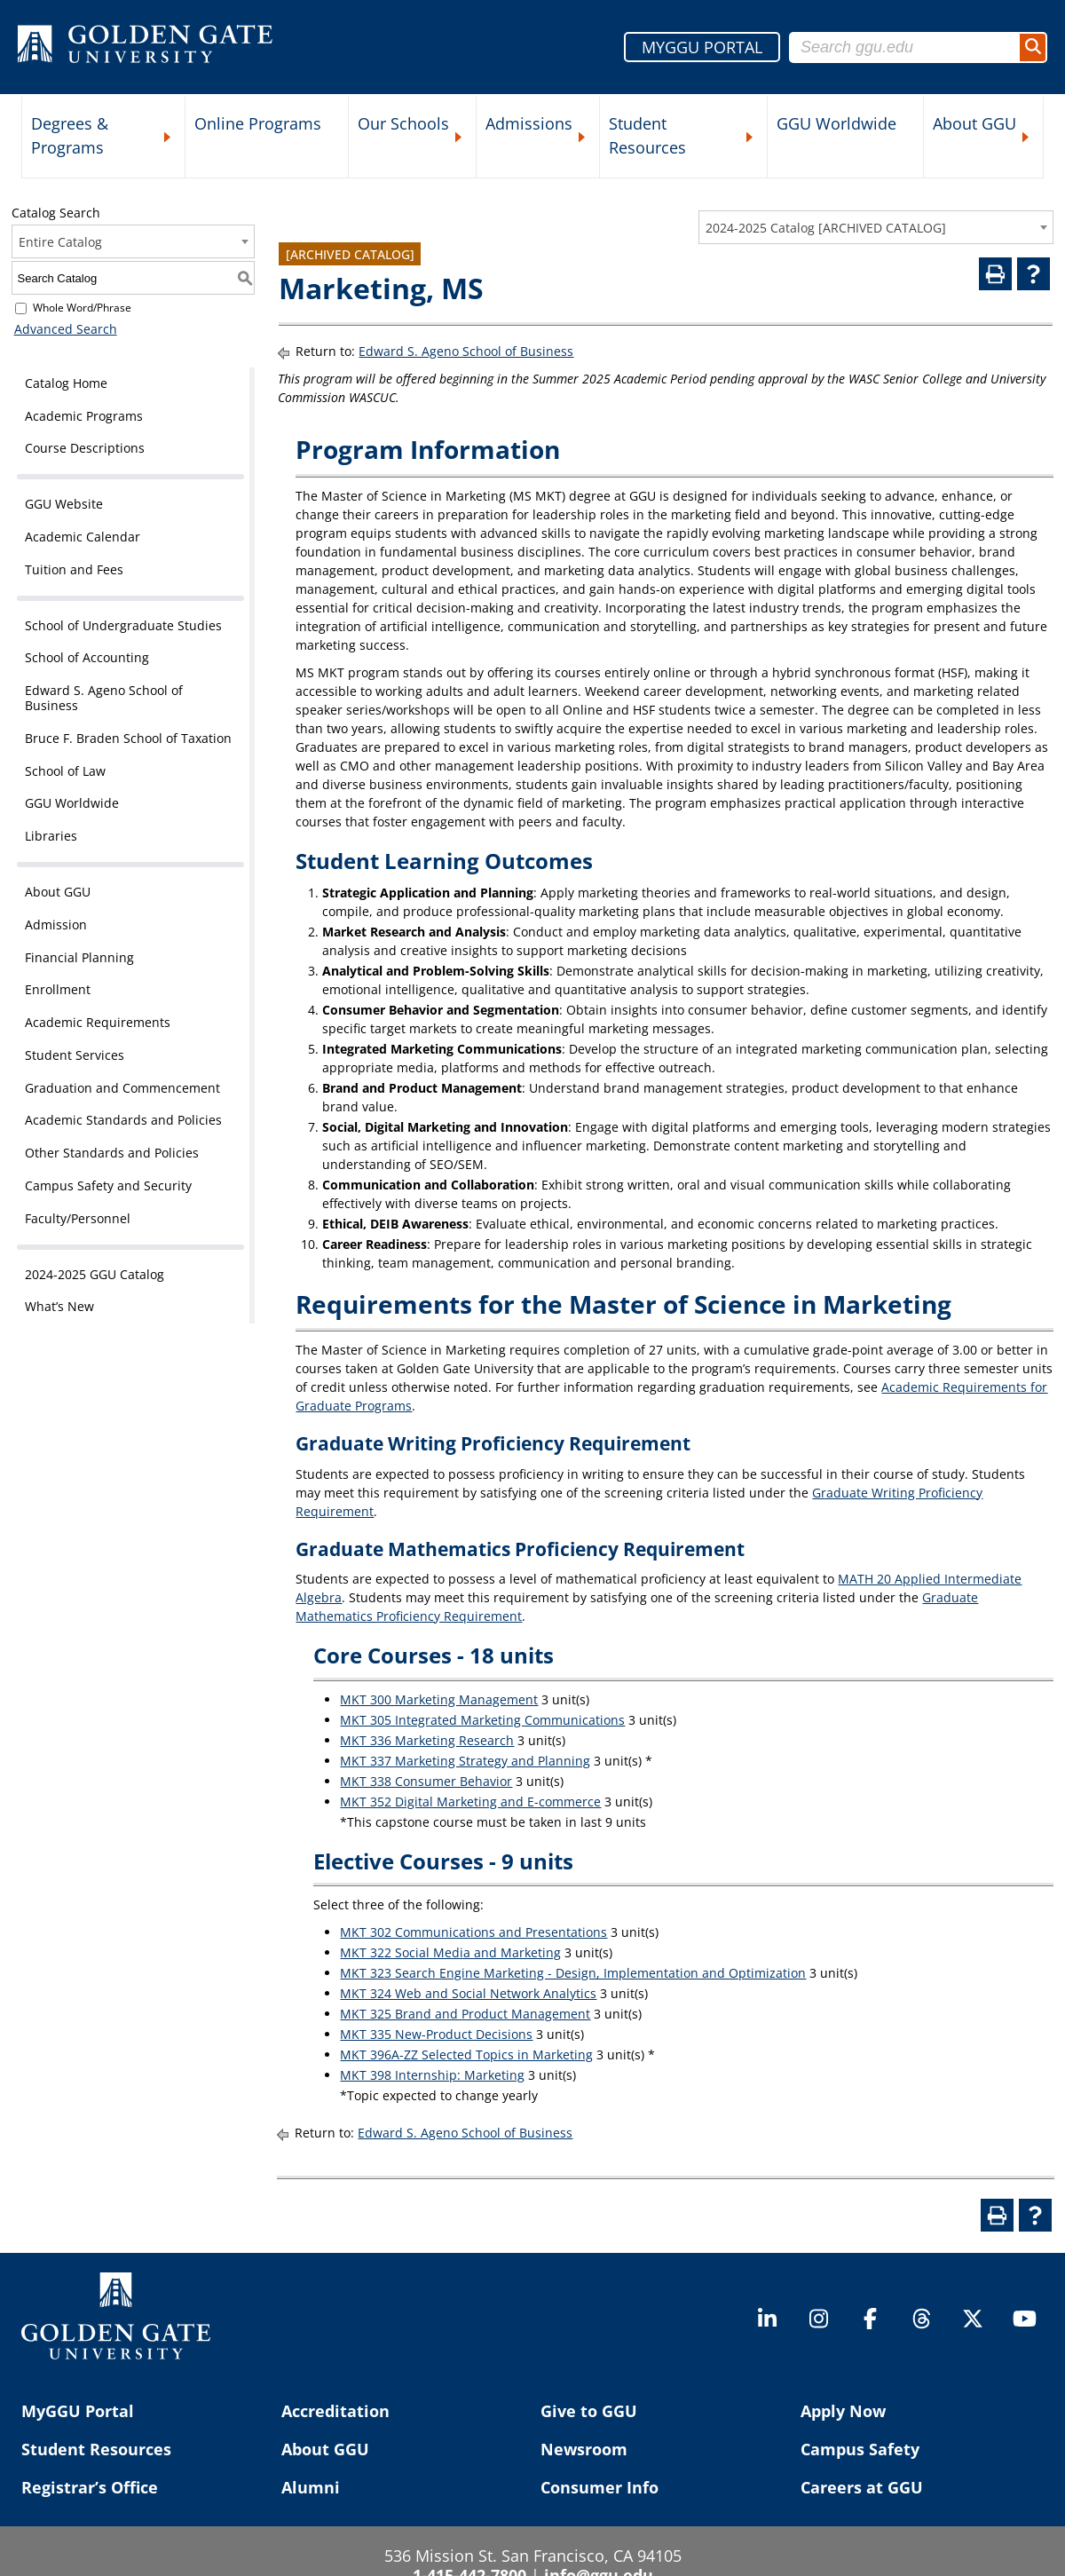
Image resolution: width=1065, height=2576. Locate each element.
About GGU (974, 123)
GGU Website (64, 503)
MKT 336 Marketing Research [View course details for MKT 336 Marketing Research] (427, 1740)
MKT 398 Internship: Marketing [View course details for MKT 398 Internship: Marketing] (432, 2074)
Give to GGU (588, 2411)
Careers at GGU (862, 2487)
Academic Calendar (82, 536)
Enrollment (58, 989)
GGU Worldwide (836, 123)
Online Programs (257, 123)
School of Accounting (87, 657)
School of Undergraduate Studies (123, 625)
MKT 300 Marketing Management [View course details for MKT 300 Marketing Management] (439, 1699)
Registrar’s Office (89, 2487)
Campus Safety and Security (108, 1185)
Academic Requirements (97, 1022)
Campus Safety (860, 2449)
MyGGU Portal (77, 2411)
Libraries (51, 835)
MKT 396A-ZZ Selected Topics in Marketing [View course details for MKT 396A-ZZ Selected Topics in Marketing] (466, 2054)
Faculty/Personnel (77, 1218)
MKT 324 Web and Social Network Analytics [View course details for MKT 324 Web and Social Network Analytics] (468, 1993)
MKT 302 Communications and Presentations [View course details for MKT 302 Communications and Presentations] (473, 1932)
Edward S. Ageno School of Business (104, 698)
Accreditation (335, 2411)
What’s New (59, 1306)
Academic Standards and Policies (123, 1119)
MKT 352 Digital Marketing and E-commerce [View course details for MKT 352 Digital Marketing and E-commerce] (470, 1801)
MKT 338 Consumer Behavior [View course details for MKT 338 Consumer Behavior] (426, 1781)
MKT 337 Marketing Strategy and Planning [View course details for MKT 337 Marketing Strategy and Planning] (465, 1760)
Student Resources (647, 135)
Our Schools (403, 123)
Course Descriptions (85, 447)
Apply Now (843, 2411)
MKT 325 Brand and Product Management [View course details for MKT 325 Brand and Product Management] (465, 2013)
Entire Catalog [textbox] (60, 241)
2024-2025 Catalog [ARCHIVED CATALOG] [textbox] (826, 227)
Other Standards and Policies (112, 1152)
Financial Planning (79, 957)
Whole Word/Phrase (82, 307)
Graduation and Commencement (122, 1087)
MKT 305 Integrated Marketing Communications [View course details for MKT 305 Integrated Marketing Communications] (482, 1719)
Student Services (74, 1055)
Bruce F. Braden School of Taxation (128, 738)
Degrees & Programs (69, 135)
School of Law (65, 771)
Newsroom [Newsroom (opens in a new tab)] (583, 2449)
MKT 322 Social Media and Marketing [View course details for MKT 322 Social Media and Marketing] (450, 1952)
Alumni (310, 2487)
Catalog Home (66, 383)
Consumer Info (599, 2487)
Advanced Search (63, 328)
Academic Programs (84, 415)
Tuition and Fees (74, 569)
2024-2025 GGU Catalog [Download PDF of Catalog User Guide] (94, 1274)
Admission (56, 924)
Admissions (528, 123)
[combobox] (875, 227)
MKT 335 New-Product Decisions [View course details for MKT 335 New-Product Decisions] (436, 2034)
